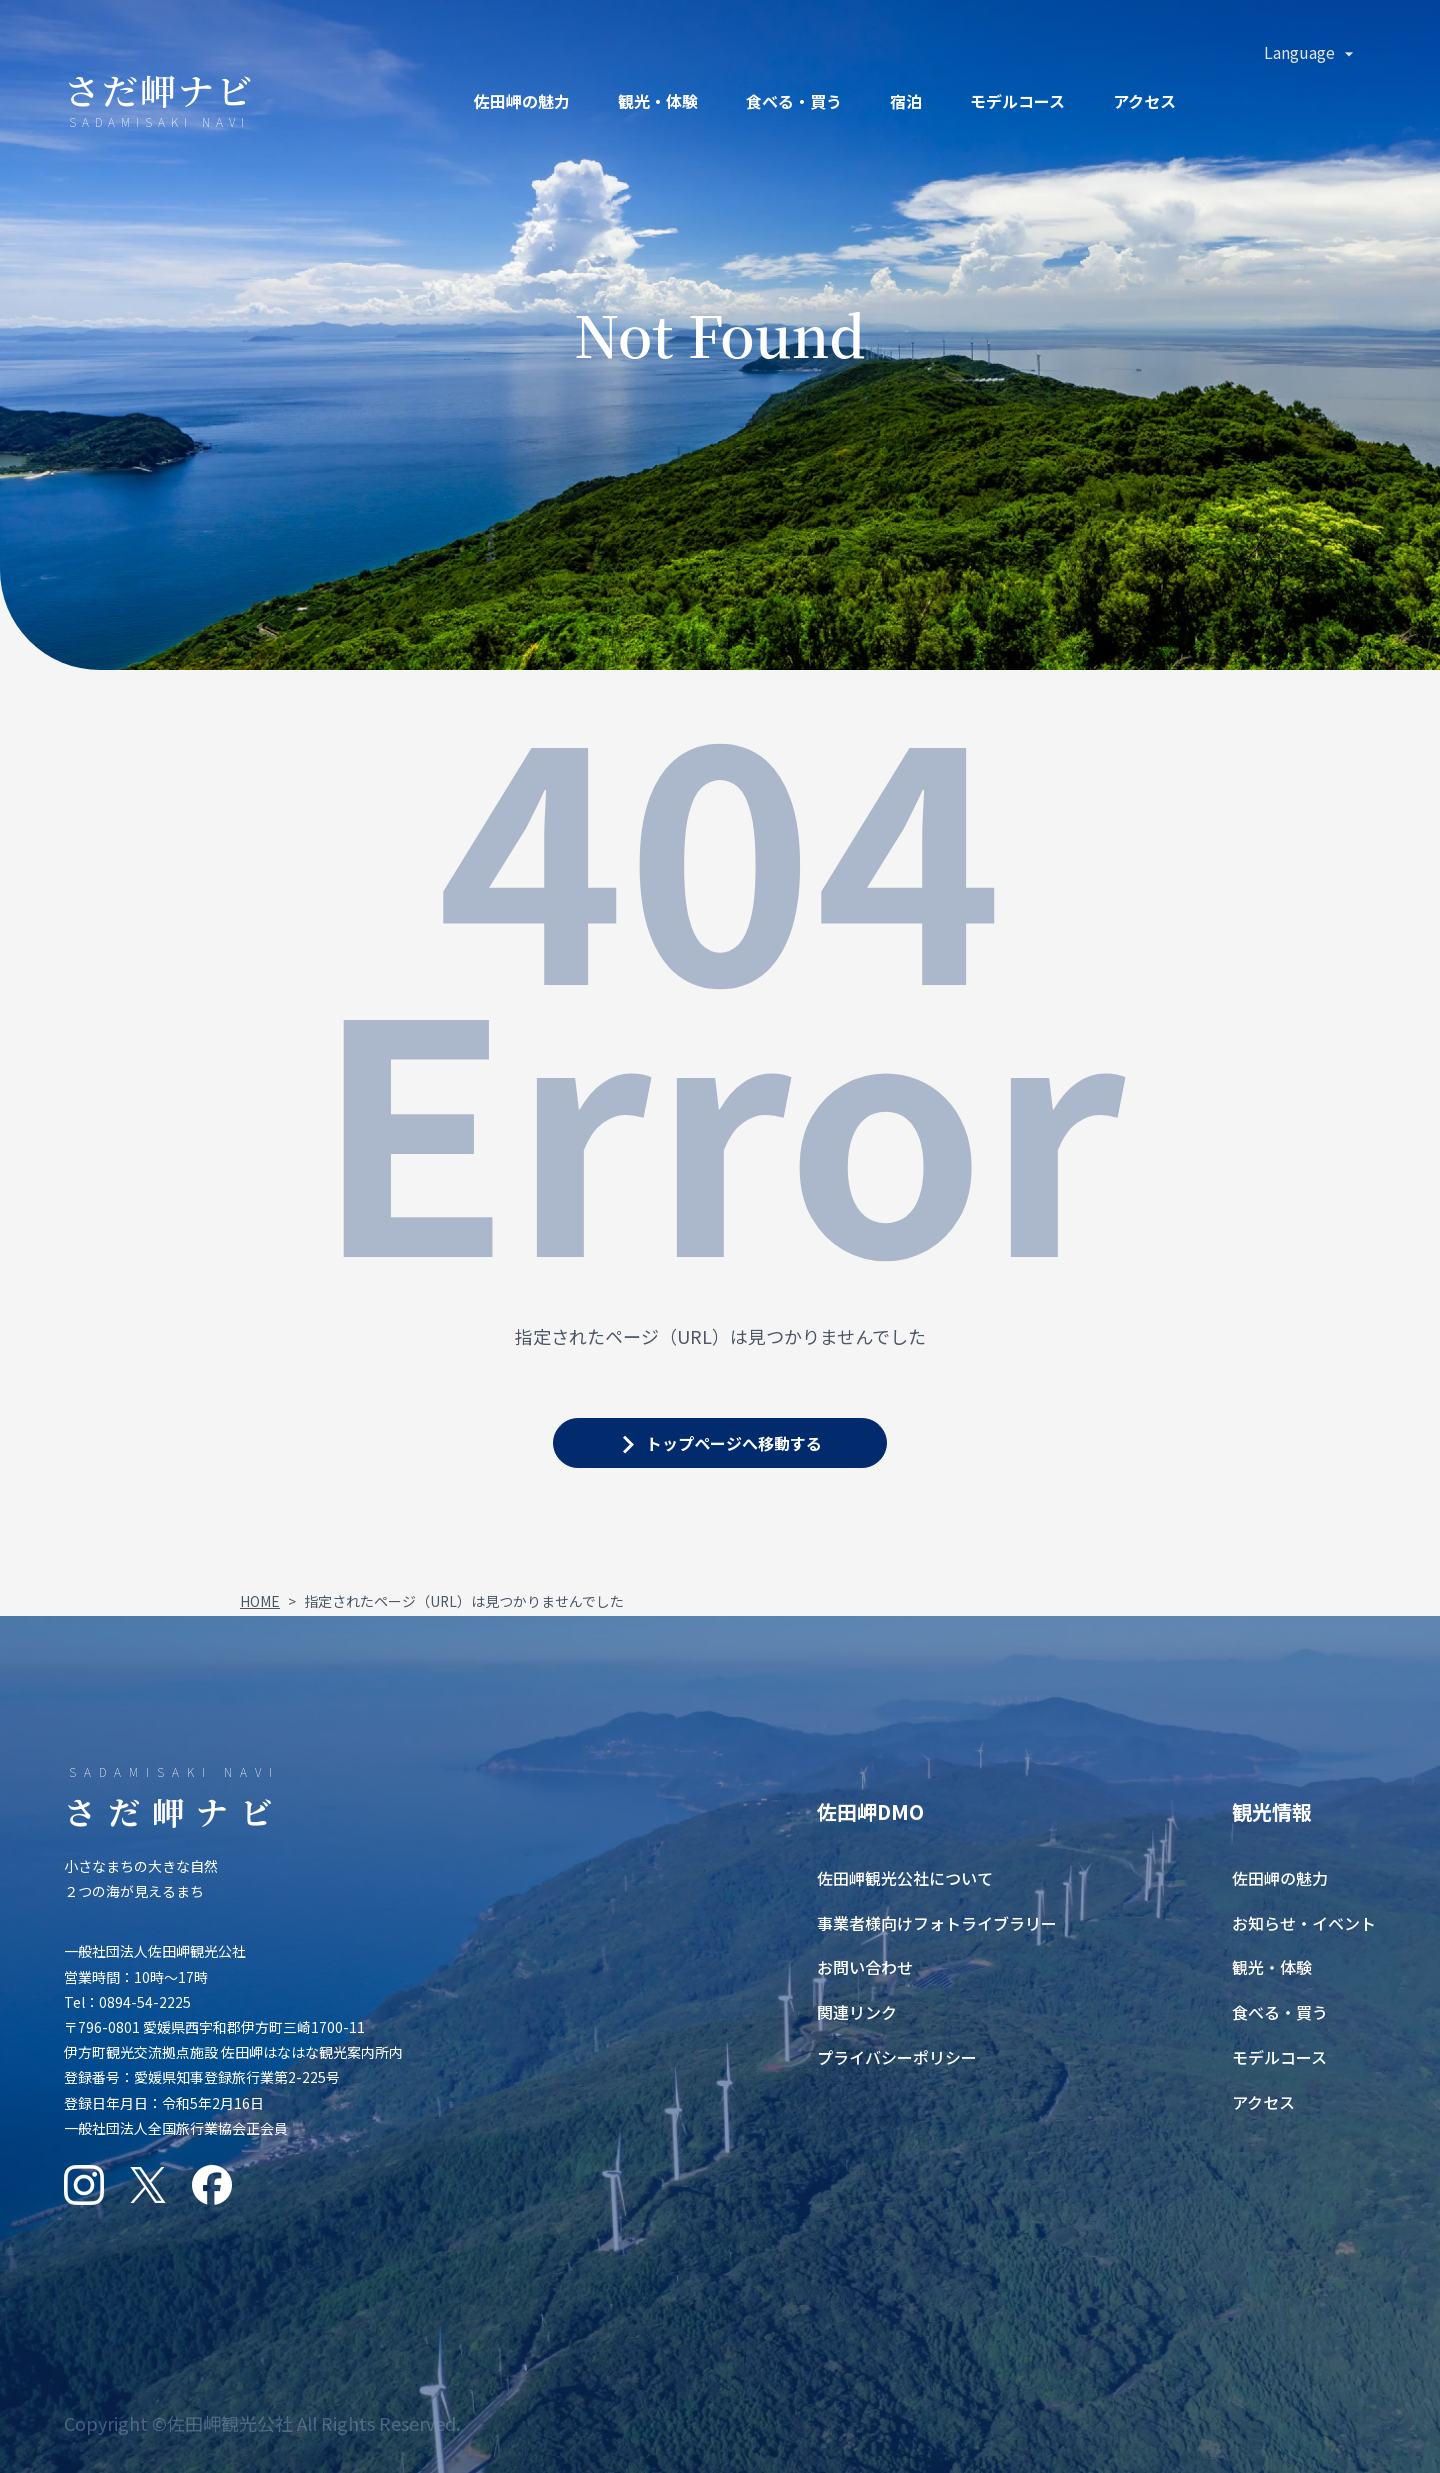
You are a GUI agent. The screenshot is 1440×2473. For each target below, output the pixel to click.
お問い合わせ (865, 1967)
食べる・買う (1280, 2012)
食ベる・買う (794, 101)
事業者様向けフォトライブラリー (937, 1923)
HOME (260, 1601)
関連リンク (857, 2012)
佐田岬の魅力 (522, 101)
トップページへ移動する (734, 1443)
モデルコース (1017, 101)
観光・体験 (658, 101)
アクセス (1144, 101)
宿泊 (906, 101)
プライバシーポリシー (897, 2057)
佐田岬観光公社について (905, 1878)
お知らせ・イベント (1304, 1923)
